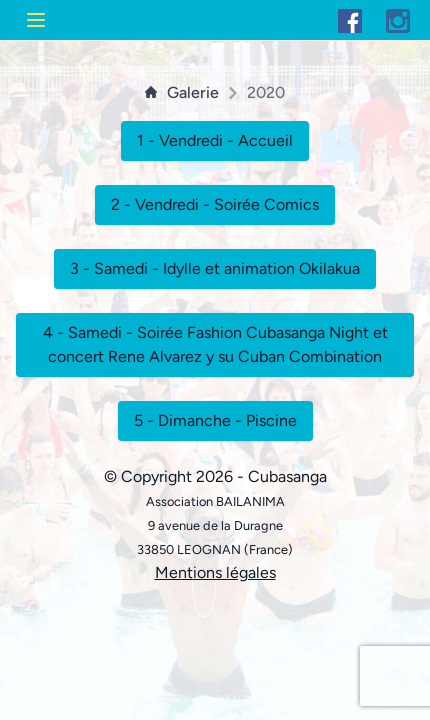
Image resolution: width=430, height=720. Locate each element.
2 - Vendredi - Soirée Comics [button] (215, 204)
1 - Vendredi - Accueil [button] (215, 140)
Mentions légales (215, 572)
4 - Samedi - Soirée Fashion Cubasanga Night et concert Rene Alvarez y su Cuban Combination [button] (215, 344)
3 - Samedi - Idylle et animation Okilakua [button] (215, 268)
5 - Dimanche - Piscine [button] (215, 420)
